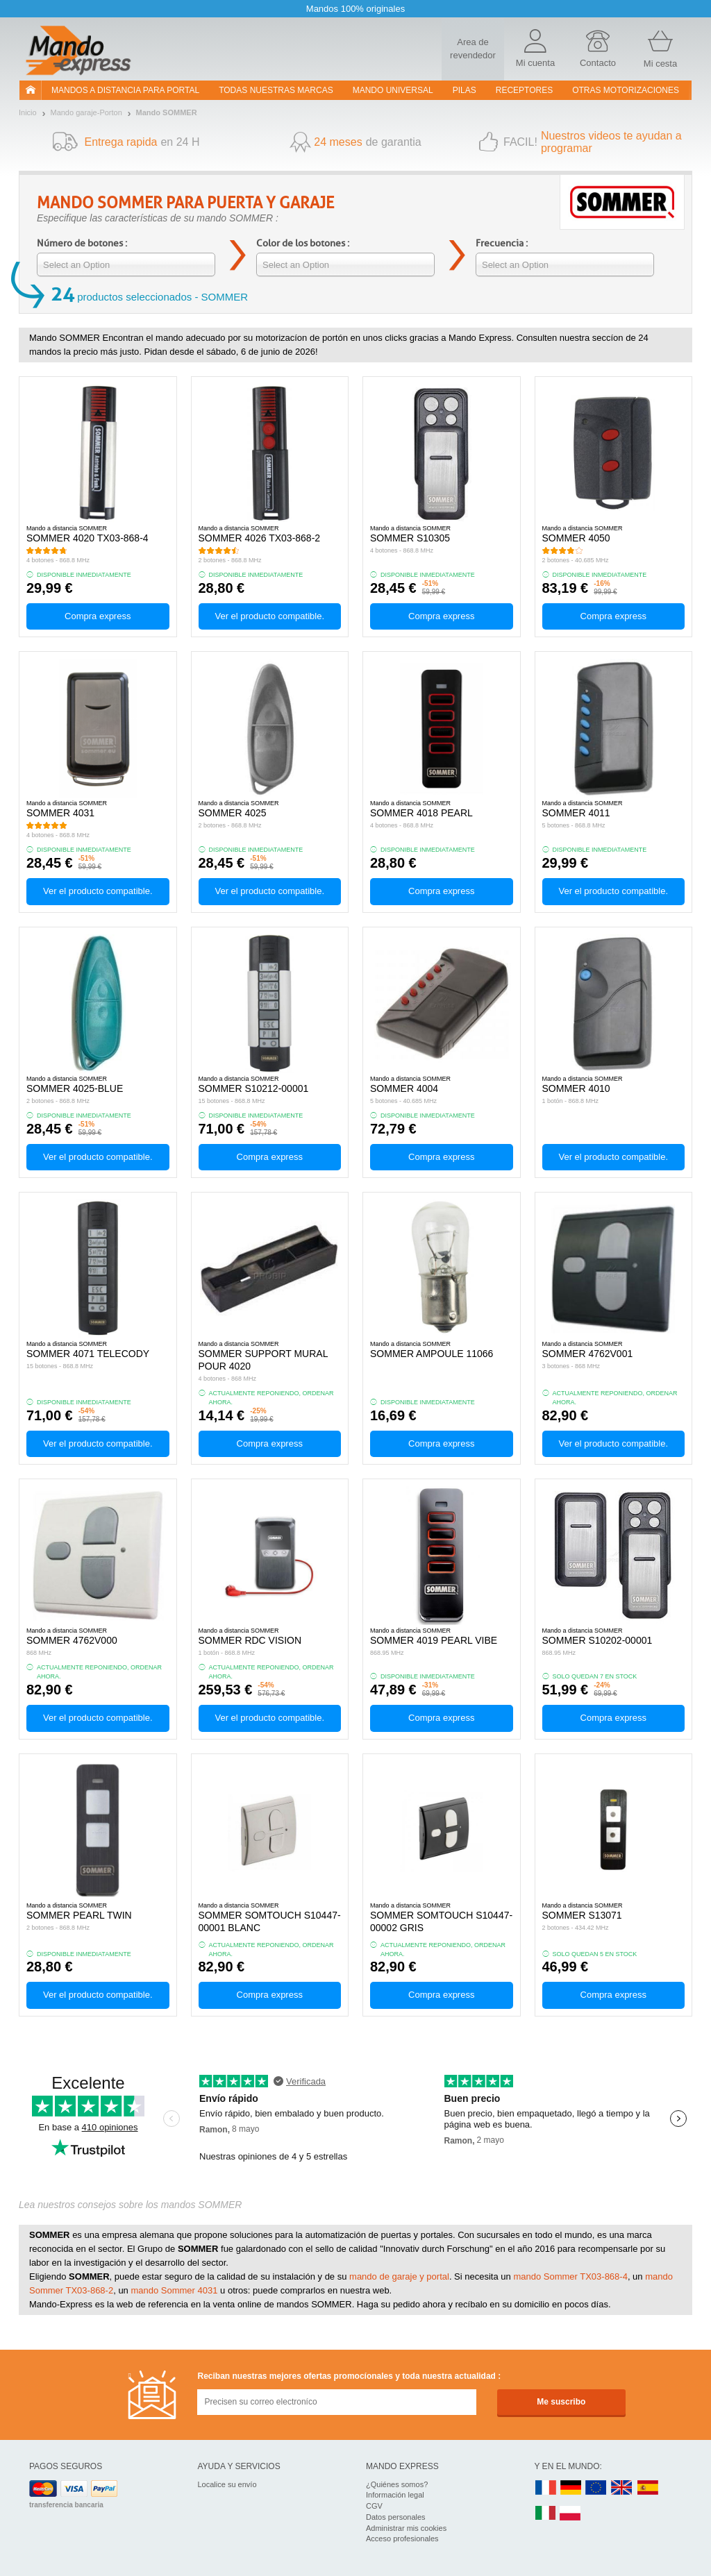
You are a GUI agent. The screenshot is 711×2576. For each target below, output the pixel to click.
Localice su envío (227, 2484)
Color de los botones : (302, 243)
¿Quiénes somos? (397, 2484)
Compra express (98, 616)
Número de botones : (82, 243)
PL (571, 2514)
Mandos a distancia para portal (125, 90)
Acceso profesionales (402, 2538)
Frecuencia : (502, 243)
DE (571, 2488)
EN (596, 2488)
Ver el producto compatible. (269, 616)
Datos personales (396, 2517)
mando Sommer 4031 (174, 2290)
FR (546, 2488)
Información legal (395, 2495)
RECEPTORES (524, 90)
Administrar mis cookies (406, 2528)
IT (546, 2514)
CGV (374, 2506)
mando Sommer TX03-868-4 (570, 2276)
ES (648, 2488)
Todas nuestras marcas (276, 90)
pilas (464, 90)
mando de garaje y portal (399, 2276)
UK (622, 2488)
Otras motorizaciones (625, 90)
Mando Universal (393, 90)
